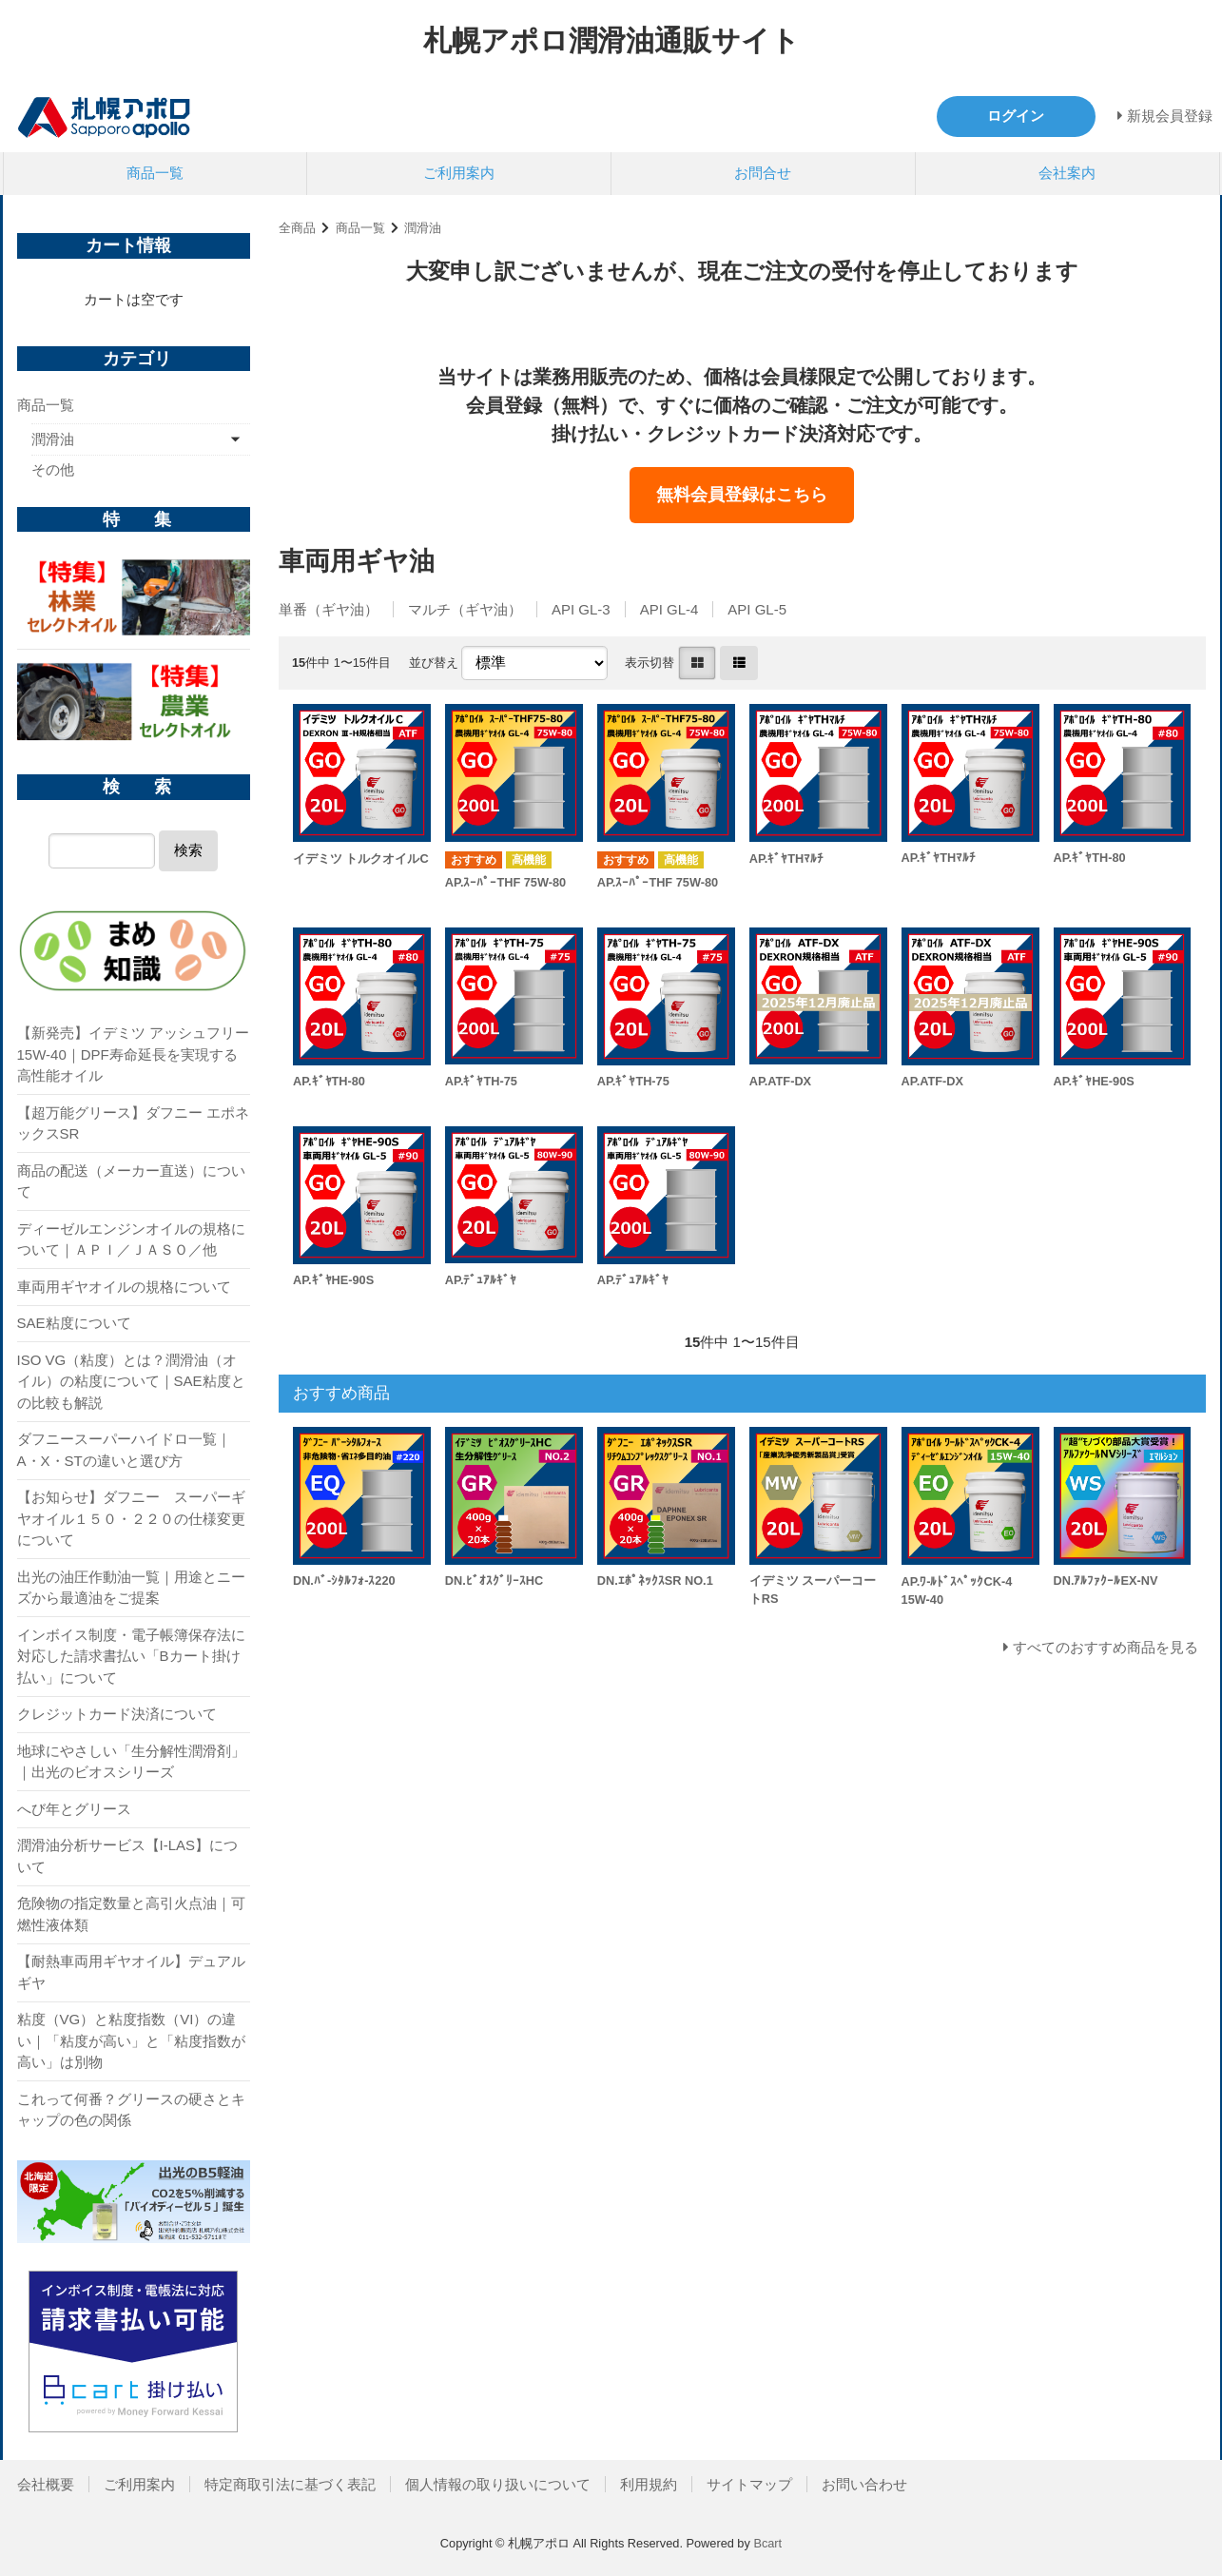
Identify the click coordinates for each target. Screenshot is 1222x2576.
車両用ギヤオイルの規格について (124, 1286)
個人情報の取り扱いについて (498, 2484)
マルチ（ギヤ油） (465, 609)
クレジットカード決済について (117, 1714)
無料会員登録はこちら (741, 494)
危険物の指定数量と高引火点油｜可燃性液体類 (131, 1914)
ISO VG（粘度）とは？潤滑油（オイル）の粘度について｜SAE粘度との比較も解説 (131, 1381)
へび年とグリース (74, 1809)
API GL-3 (581, 609)
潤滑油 (422, 228)
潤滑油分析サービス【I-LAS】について (128, 1856)
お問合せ (762, 173)
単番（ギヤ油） (328, 609)
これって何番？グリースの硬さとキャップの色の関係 (131, 2110)
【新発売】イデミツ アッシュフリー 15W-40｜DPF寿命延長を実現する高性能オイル (133, 1054)
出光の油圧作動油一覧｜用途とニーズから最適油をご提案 (131, 1588)
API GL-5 (756, 609)
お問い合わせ (864, 2484)
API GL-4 (669, 609)
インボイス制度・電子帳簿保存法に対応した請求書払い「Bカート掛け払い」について (131, 1656)
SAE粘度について (74, 1323)
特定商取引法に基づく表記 (290, 2484)
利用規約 (648, 2484)
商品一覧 (155, 173)
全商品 (297, 228)
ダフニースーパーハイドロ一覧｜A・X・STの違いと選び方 (124, 1450)
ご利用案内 (459, 173)
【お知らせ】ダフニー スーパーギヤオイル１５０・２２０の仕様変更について (131, 1518)
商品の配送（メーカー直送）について (131, 1181)
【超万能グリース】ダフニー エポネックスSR (133, 1123)
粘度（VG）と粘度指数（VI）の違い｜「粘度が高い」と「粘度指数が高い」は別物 (131, 2040)
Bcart (767, 2543)
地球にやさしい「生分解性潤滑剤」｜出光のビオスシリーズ (131, 1762)
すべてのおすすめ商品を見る (1105, 1647)
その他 (52, 469)
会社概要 (45, 2484)
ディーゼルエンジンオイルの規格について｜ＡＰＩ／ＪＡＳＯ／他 (131, 1239)
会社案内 (1067, 173)
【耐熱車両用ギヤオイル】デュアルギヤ (131, 1972)
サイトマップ (749, 2484)
